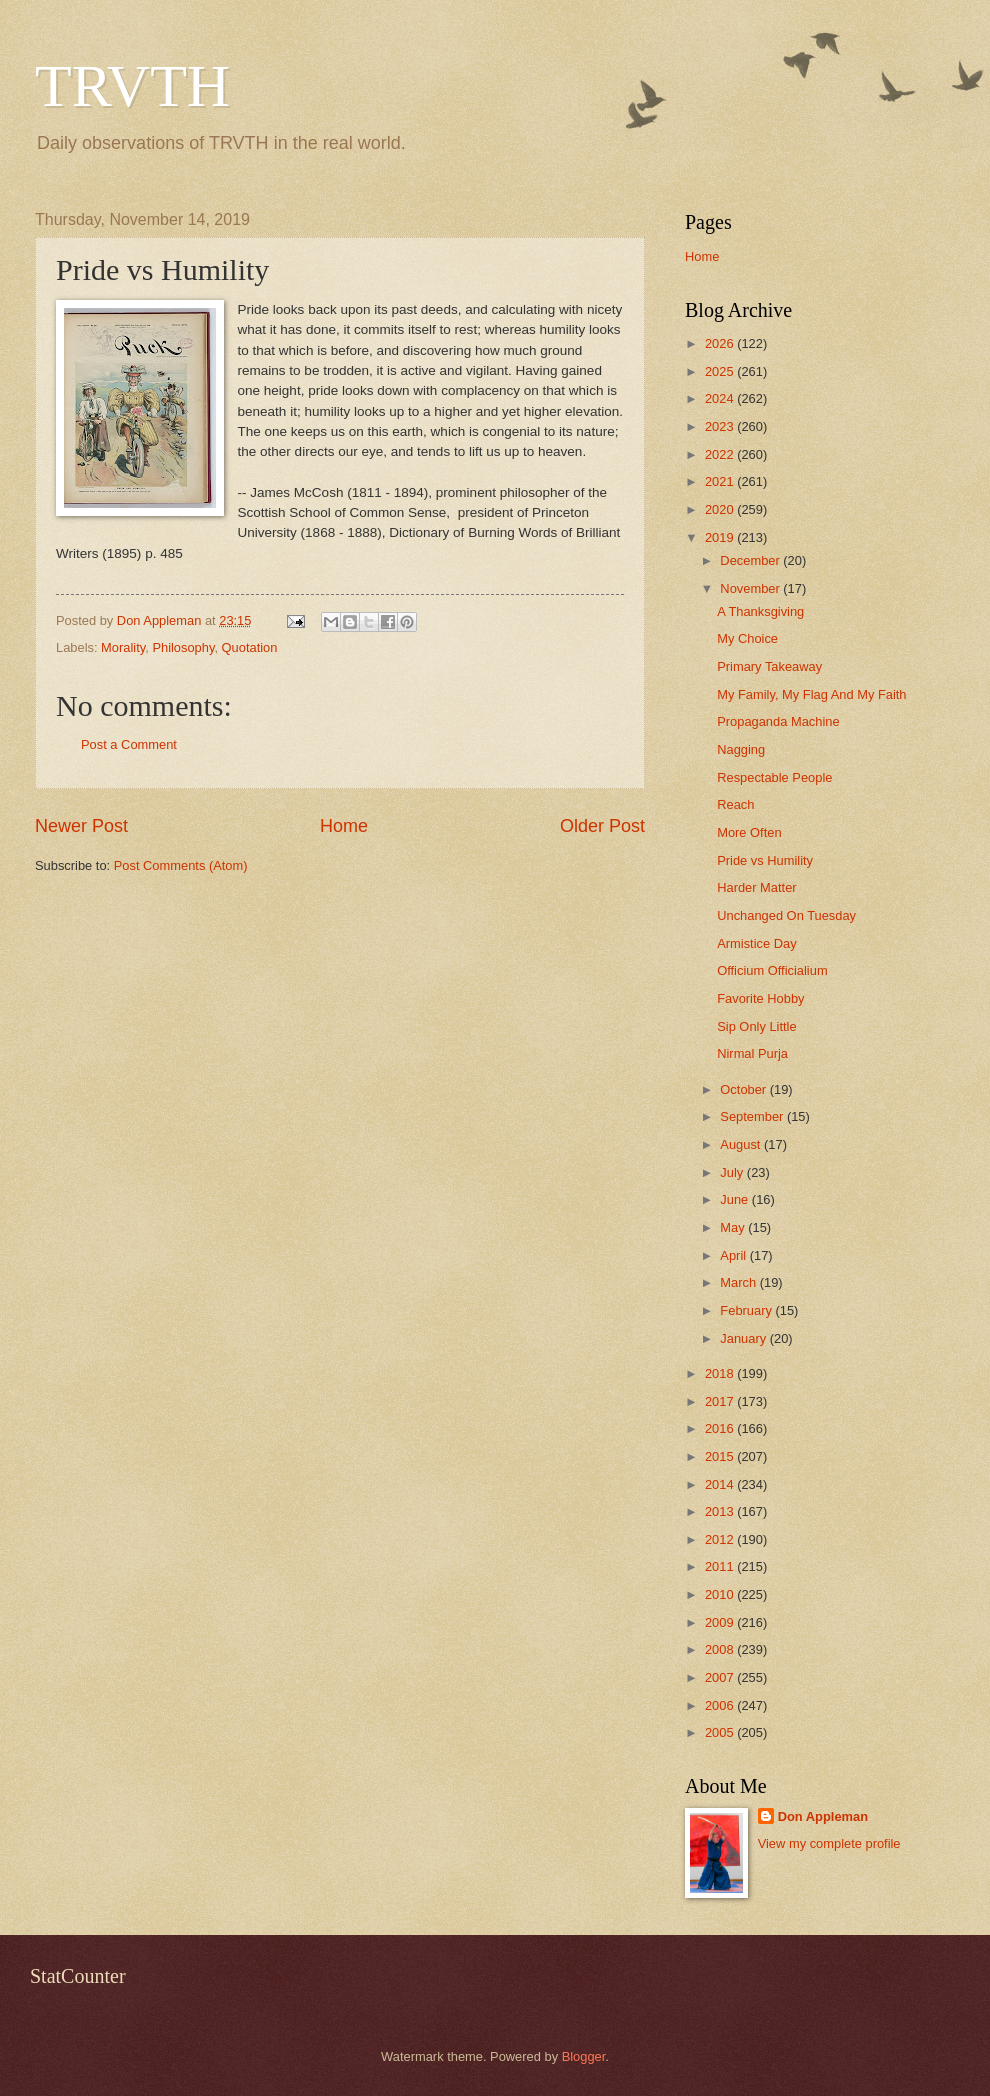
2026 (721, 343)
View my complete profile (829, 1843)
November (751, 588)
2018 (721, 1373)
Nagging (741, 749)
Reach (735, 804)
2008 (721, 1649)
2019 (721, 537)
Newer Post (81, 826)
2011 (721, 1566)
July (733, 1172)
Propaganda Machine (778, 721)
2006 (721, 1705)
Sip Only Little (756, 1026)
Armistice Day (756, 943)
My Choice (747, 638)
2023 (721, 426)
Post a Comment (129, 744)
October (744, 1089)
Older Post (602, 826)
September (753, 1116)
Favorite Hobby (760, 998)
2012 (721, 1539)
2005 (721, 1732)
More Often (749, 832)
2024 (721, 398)
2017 (721, 1401)
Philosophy (183, 647)
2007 (721, 1677)
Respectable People (774, 777)
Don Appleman (823, 1816)
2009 (721, 1622)
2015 (721, 1456)
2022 (721, 454)
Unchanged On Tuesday (786, 915)
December (751, 560)
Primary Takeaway (769, 666)
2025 (721, 371)
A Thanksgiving (760, 611)
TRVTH (132, 86)
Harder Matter (756, 887)
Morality (123, 647)
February (747, 1310)
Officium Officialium (772, 970)
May (734, 1227)
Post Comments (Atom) (181, 865)
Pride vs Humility (765, 860)
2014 (721, 1484)
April (734, 1255)
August (742, 1144)
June (736, 1199)
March (739, 1282)
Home (344, 826)
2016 (721, 1428)
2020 (721, 509)
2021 (721, 481)
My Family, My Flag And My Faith (811, 694)
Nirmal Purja (752, 1053)
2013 (721, 1511)
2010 (721, 1594)
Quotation (250, 647)
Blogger (584, 2056)
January (744, 1338)
